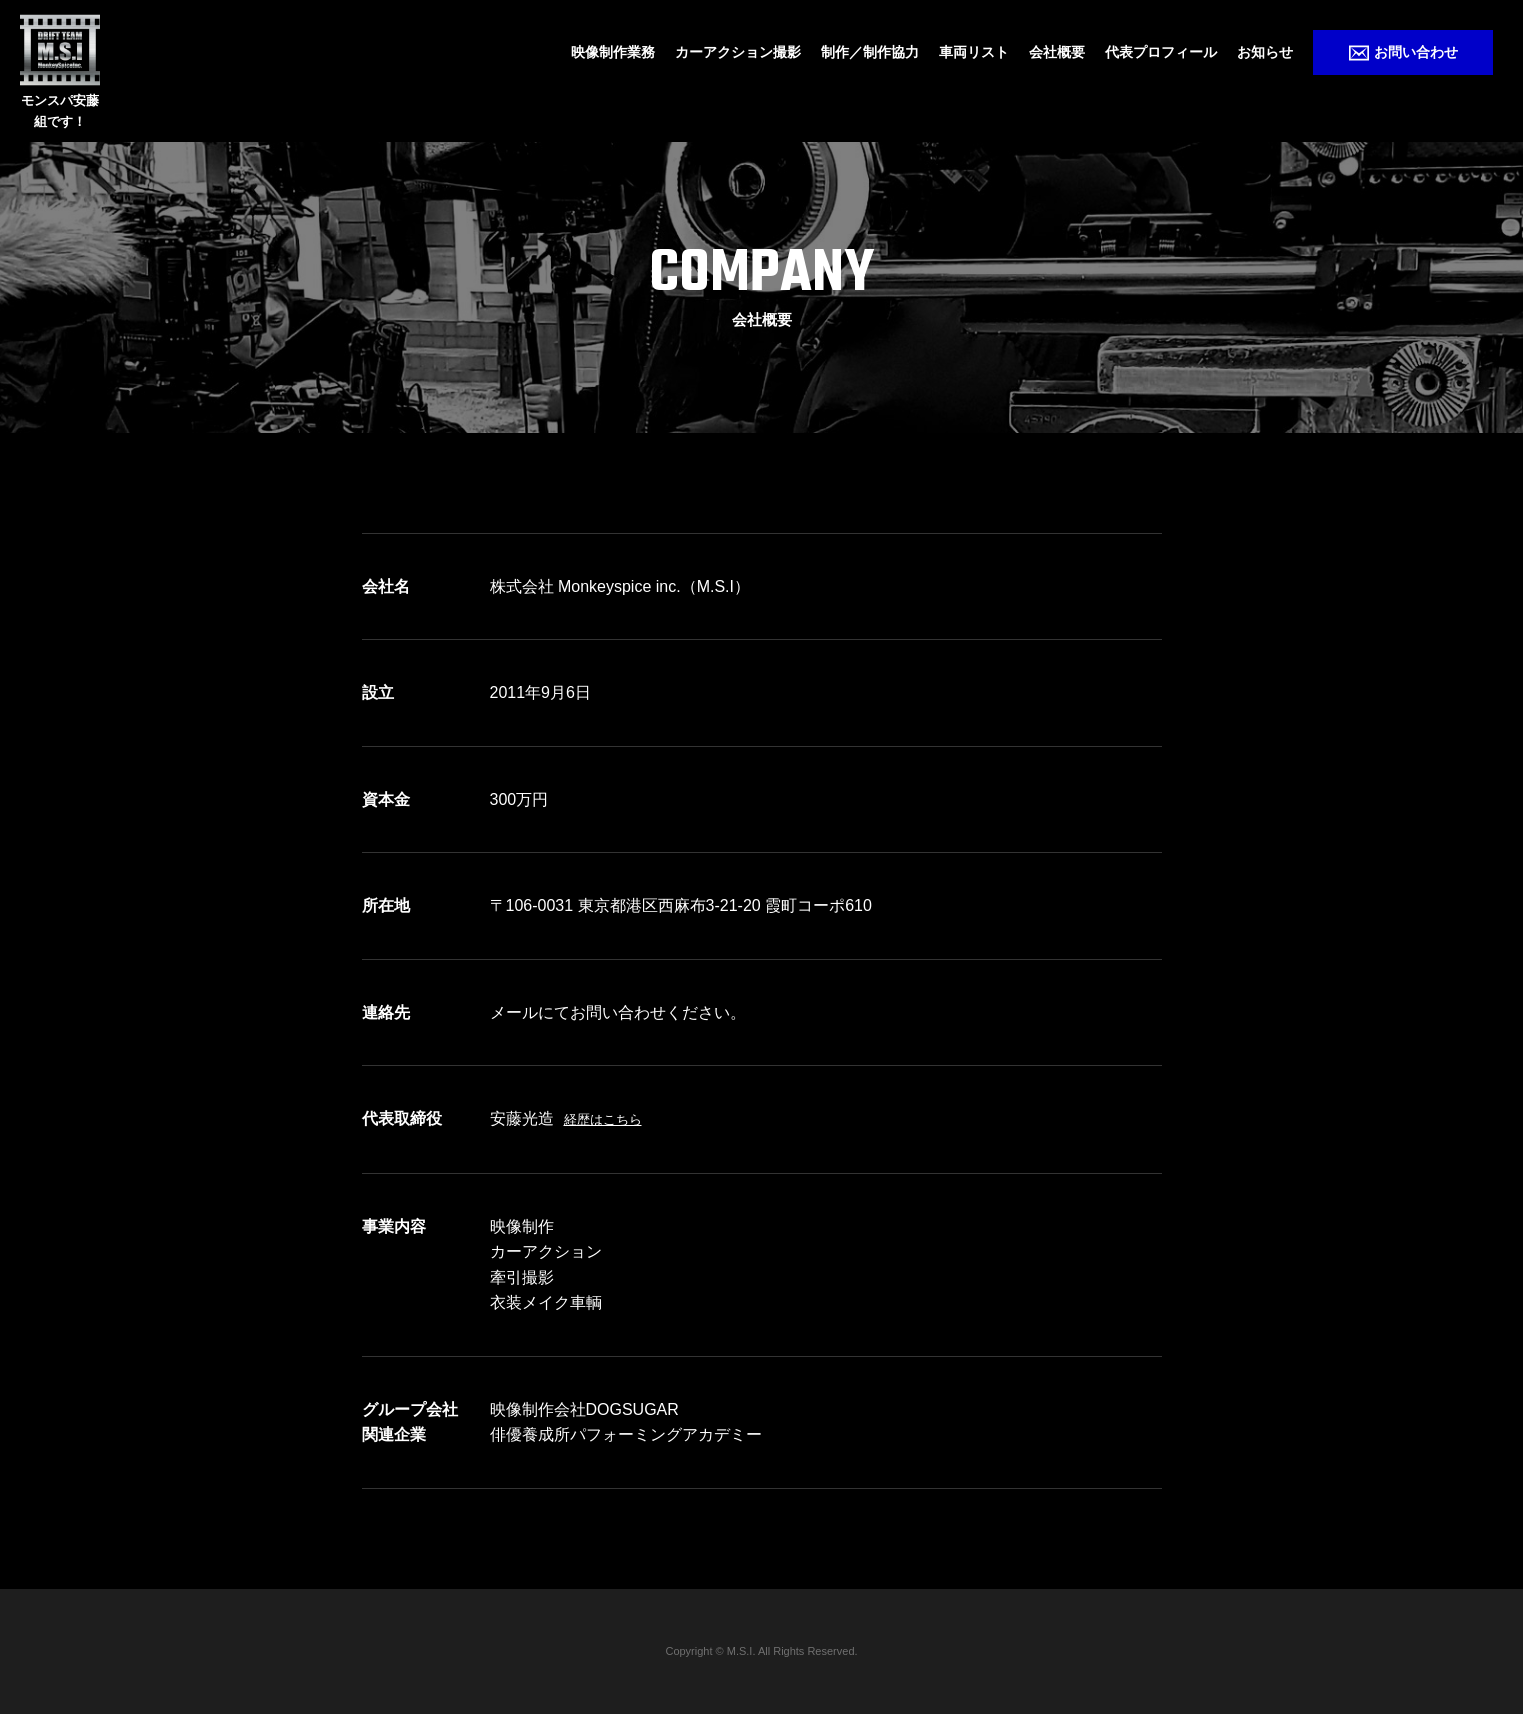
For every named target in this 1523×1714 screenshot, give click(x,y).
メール (514, 1012)
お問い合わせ (1403, 53)
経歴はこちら (603, 1119)
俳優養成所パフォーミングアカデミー (626, 1434)
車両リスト (974, 52)
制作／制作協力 (870, 52)
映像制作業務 (613, 52)
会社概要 (1057, 52)
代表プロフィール (1161, 52)
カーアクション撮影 (738, 52)
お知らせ (1265, 52)
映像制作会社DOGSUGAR (584, 1409)
